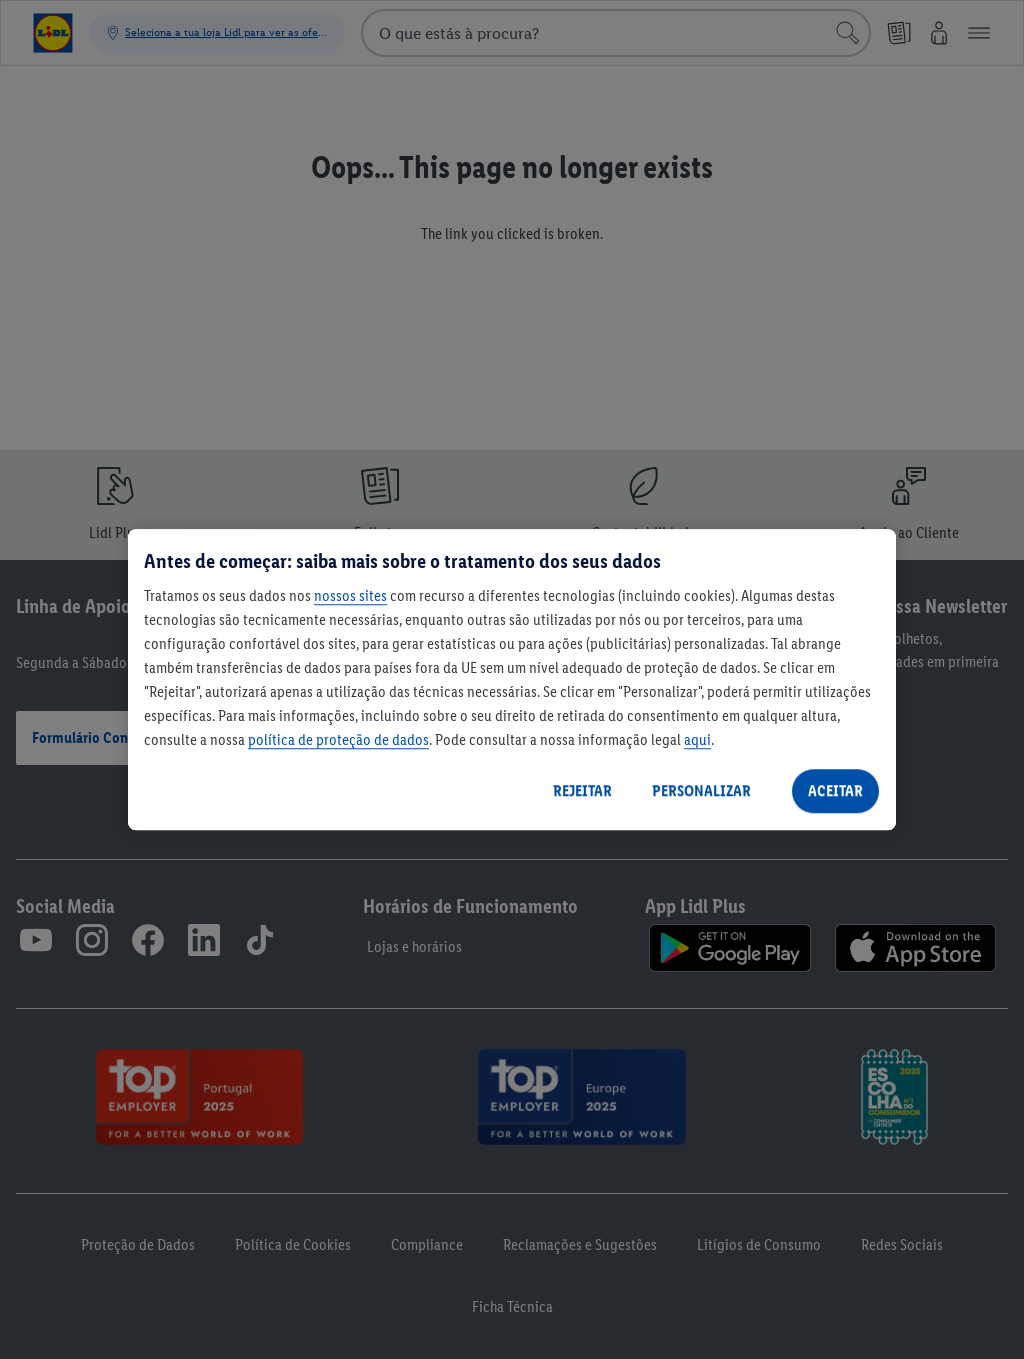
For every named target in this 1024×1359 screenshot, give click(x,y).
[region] (512, 680)
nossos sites (350, 595)
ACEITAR (835, 790)
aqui (697, 739)
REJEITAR (582, 790)
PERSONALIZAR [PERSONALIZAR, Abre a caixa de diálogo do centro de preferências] (701, 790)
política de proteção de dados (338, 739)
